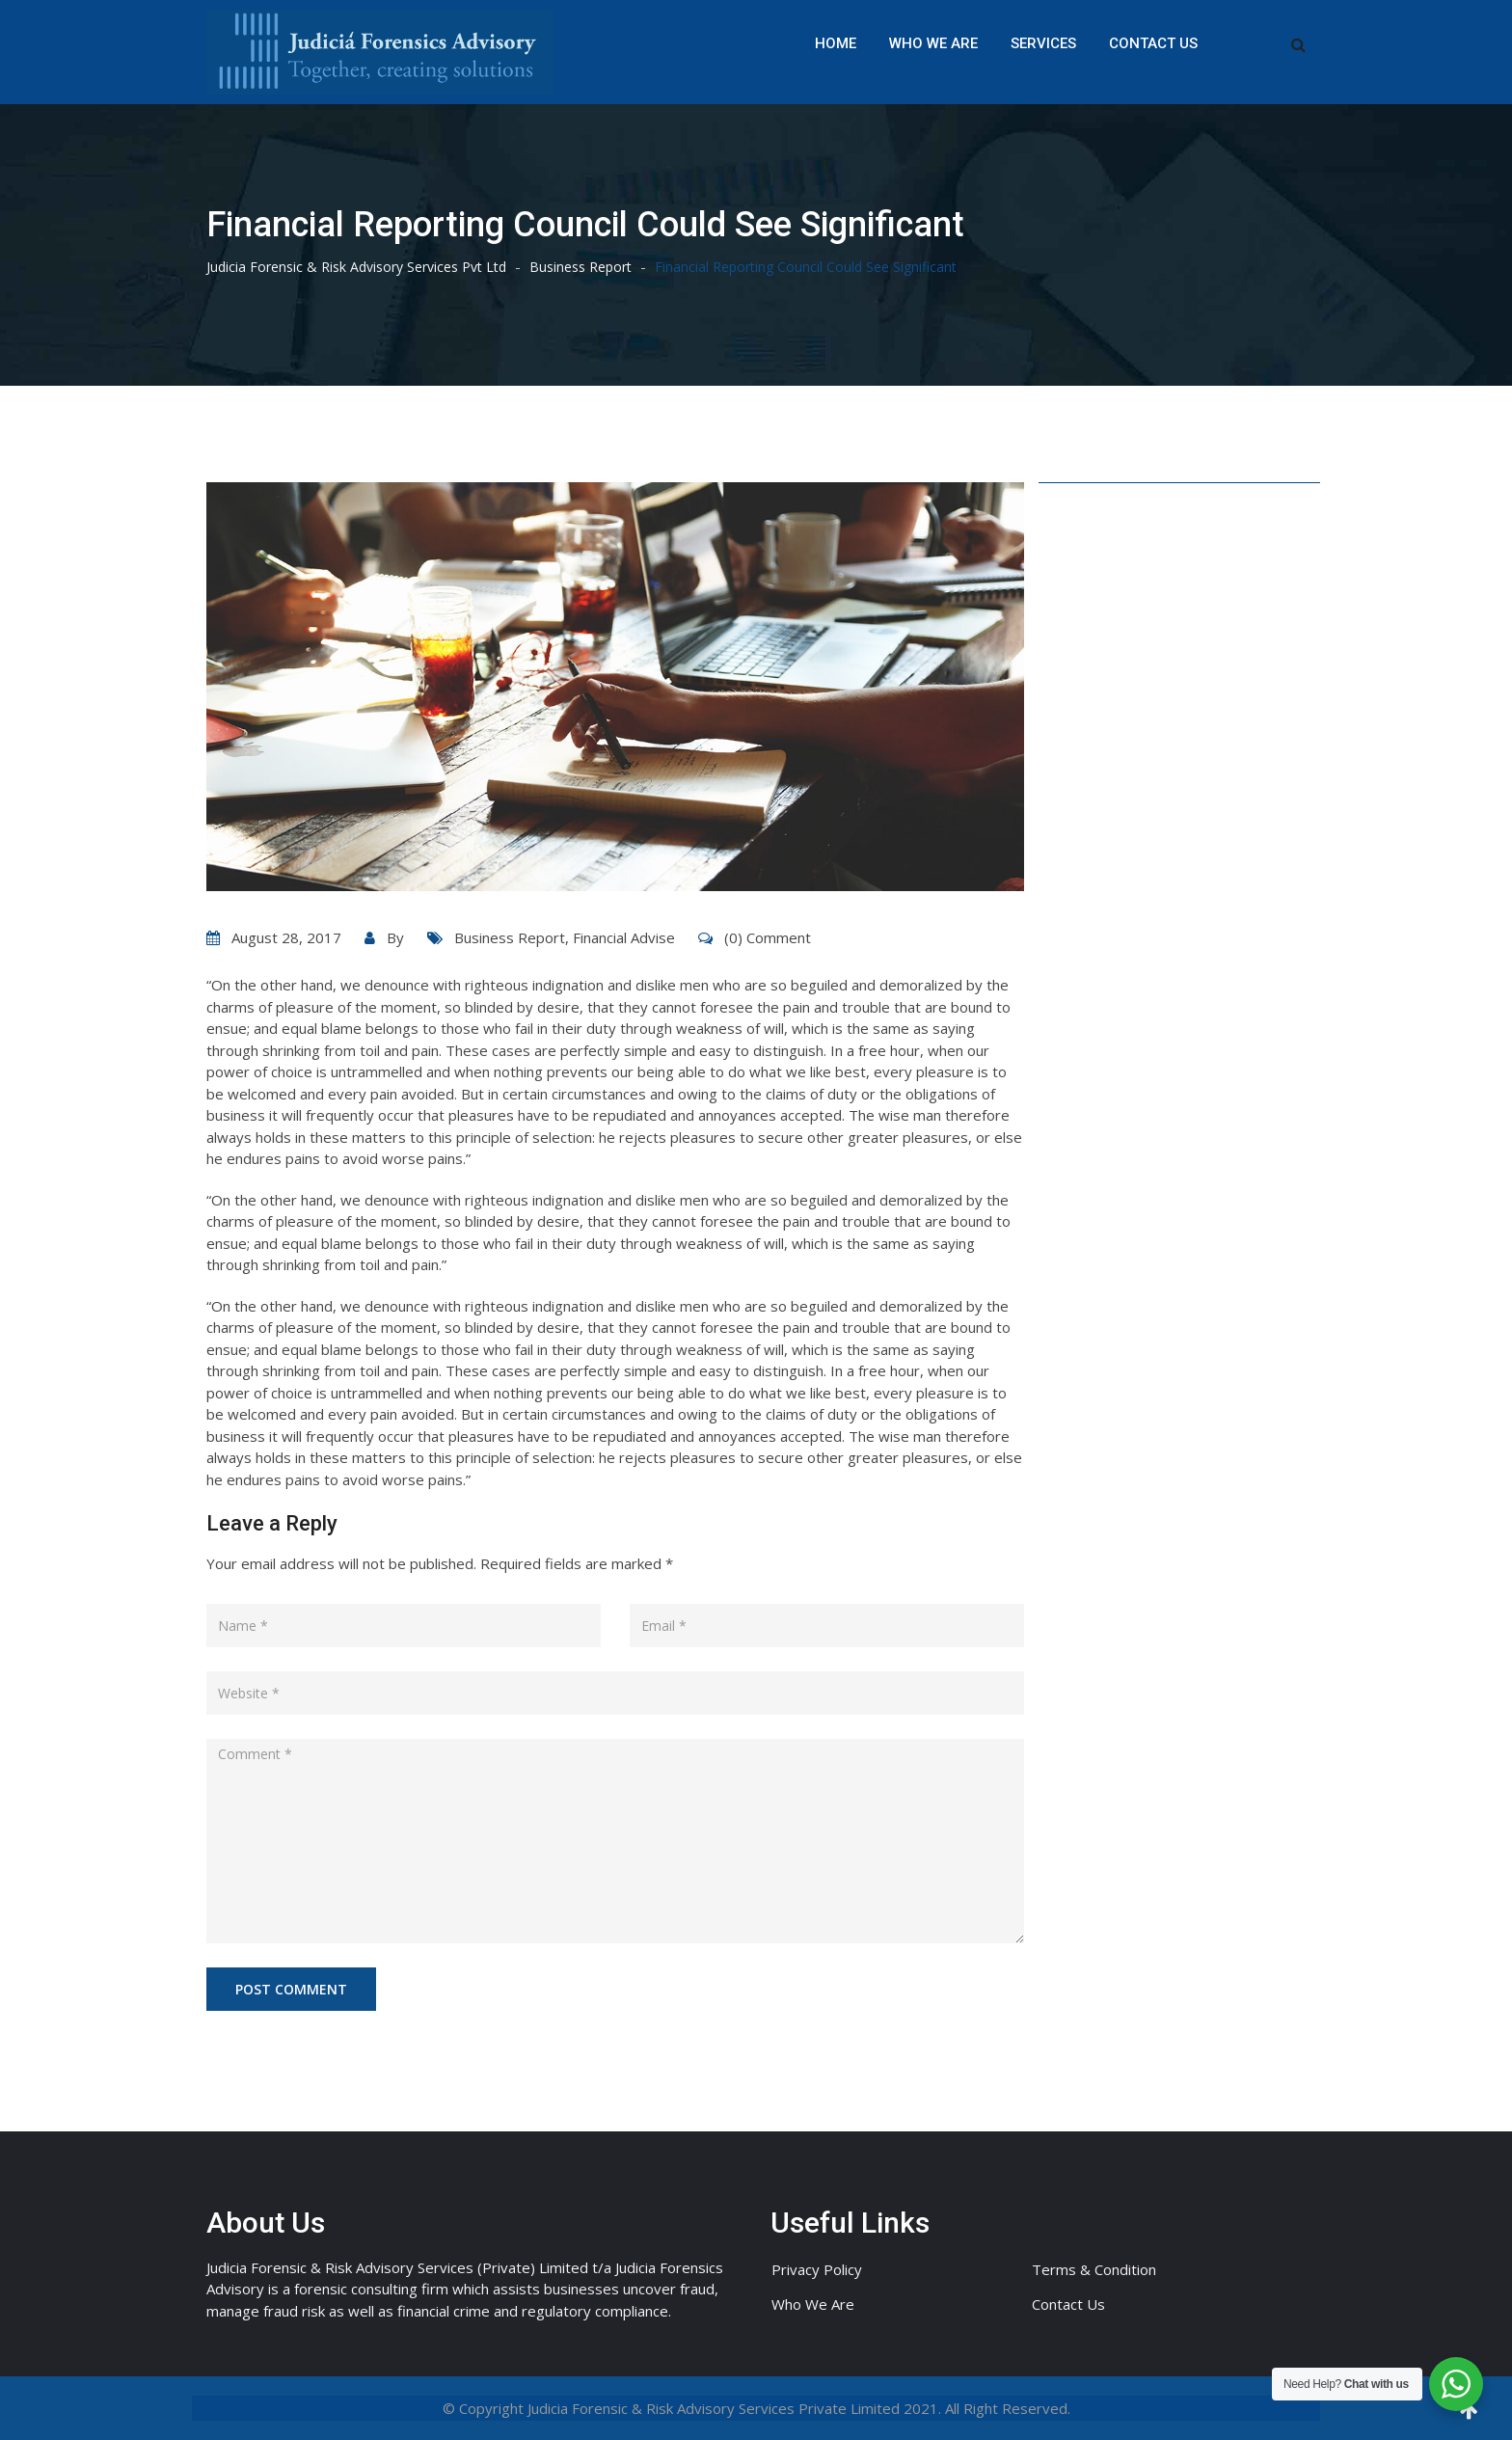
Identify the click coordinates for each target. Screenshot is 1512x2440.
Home (835, 43)
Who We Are (933, 43)
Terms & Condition (1094, 2269)
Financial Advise (624, 937)
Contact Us (1153, 43)
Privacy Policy (816, 2269)
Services (1043, 43)
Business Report (509, 937)
